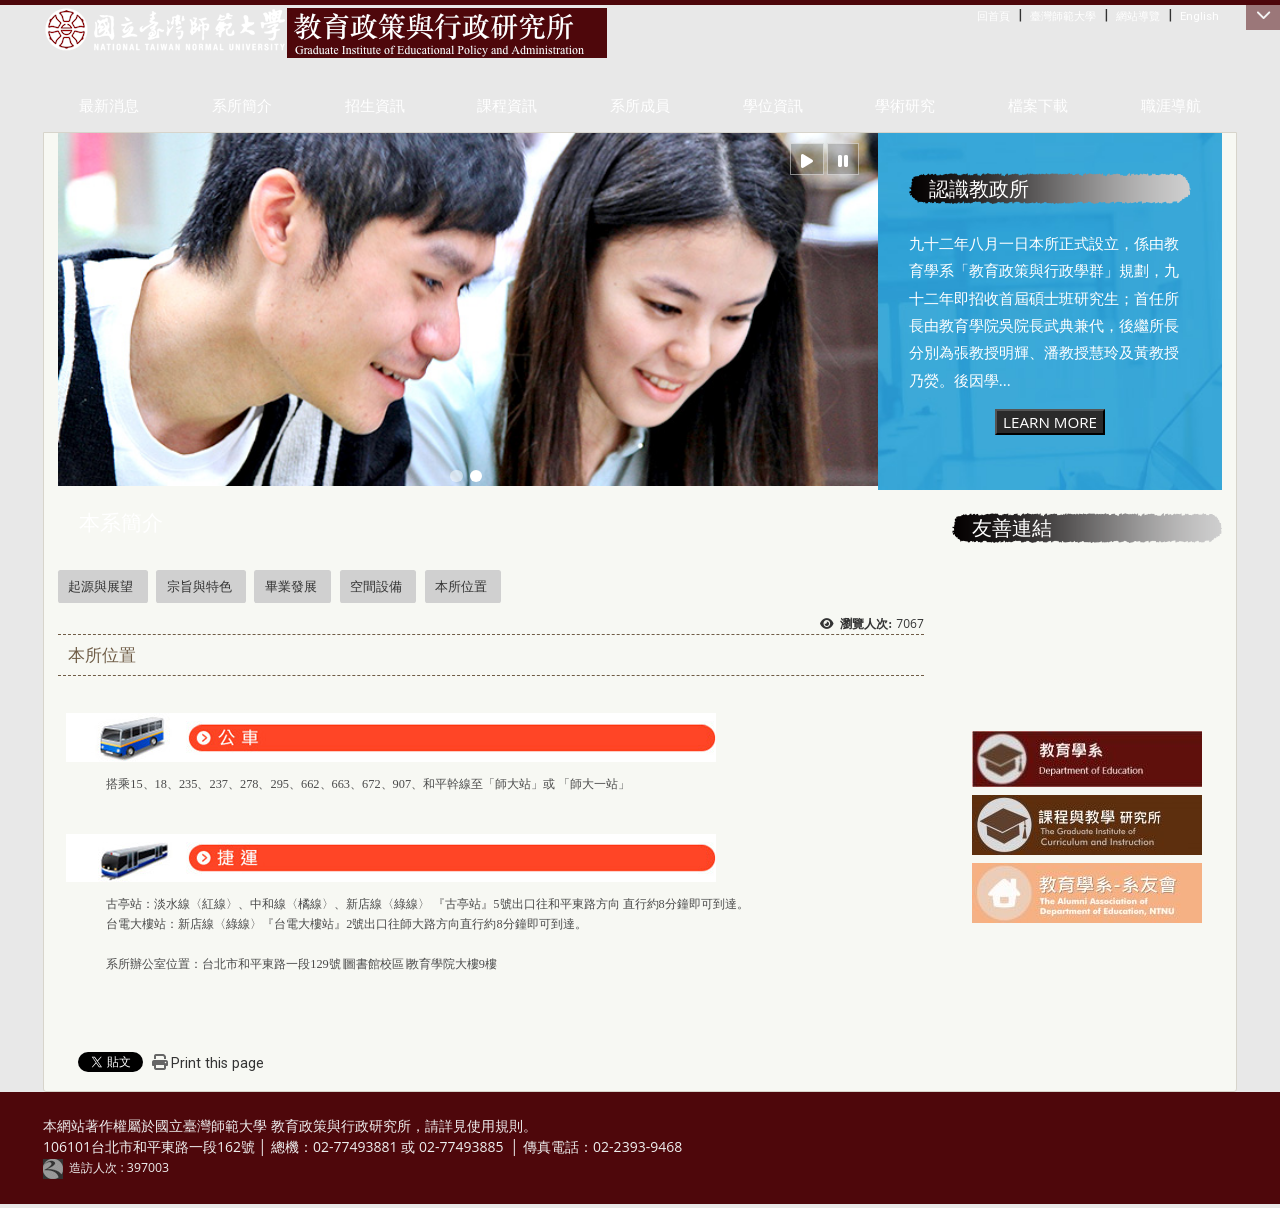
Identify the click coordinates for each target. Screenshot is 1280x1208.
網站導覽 (1138, 16)
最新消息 (109, 106)
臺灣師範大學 (1063, 16)
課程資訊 (507, 106)
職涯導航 (1171, 106)
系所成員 (640, 106)
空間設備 (376, 586)
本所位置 (461, 586)
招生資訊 (375, 106)
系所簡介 (242, 106)
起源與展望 (100, 586)
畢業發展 (291, 586)
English (1199, 16)
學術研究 (905, 106)
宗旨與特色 (199, 586)
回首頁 (993, 16)
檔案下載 (1038, 106)
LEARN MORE (1050, 422)
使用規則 (495, 1125)
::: (981, 15)
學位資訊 (773, 106)
